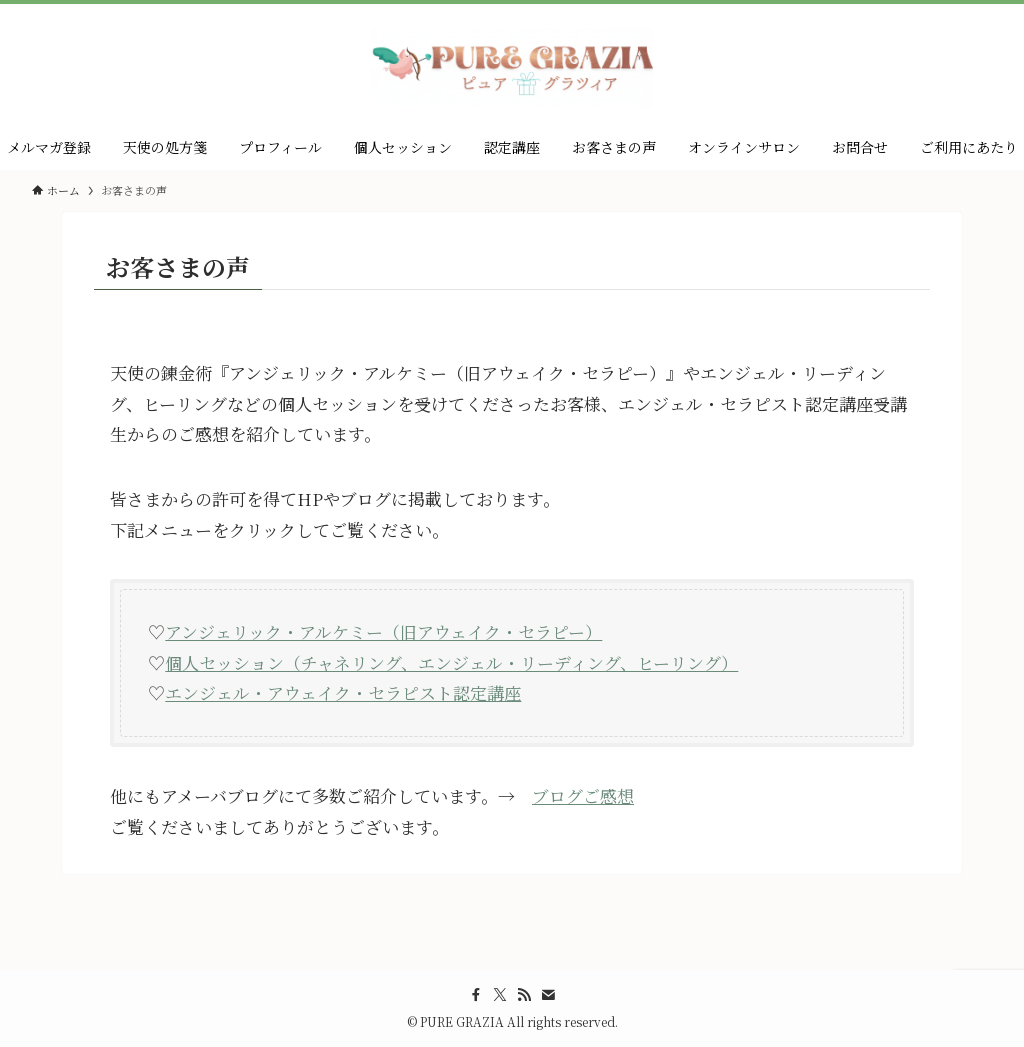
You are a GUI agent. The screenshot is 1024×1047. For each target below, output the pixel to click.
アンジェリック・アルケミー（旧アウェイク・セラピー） (383, 631)
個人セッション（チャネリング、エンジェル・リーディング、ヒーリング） (451, 662)
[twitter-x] (500, 995)
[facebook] (476, 995)
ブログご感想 (583, 795)
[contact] (548, 995)
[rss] (524, 995)
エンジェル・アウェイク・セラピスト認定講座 (343, 692)
